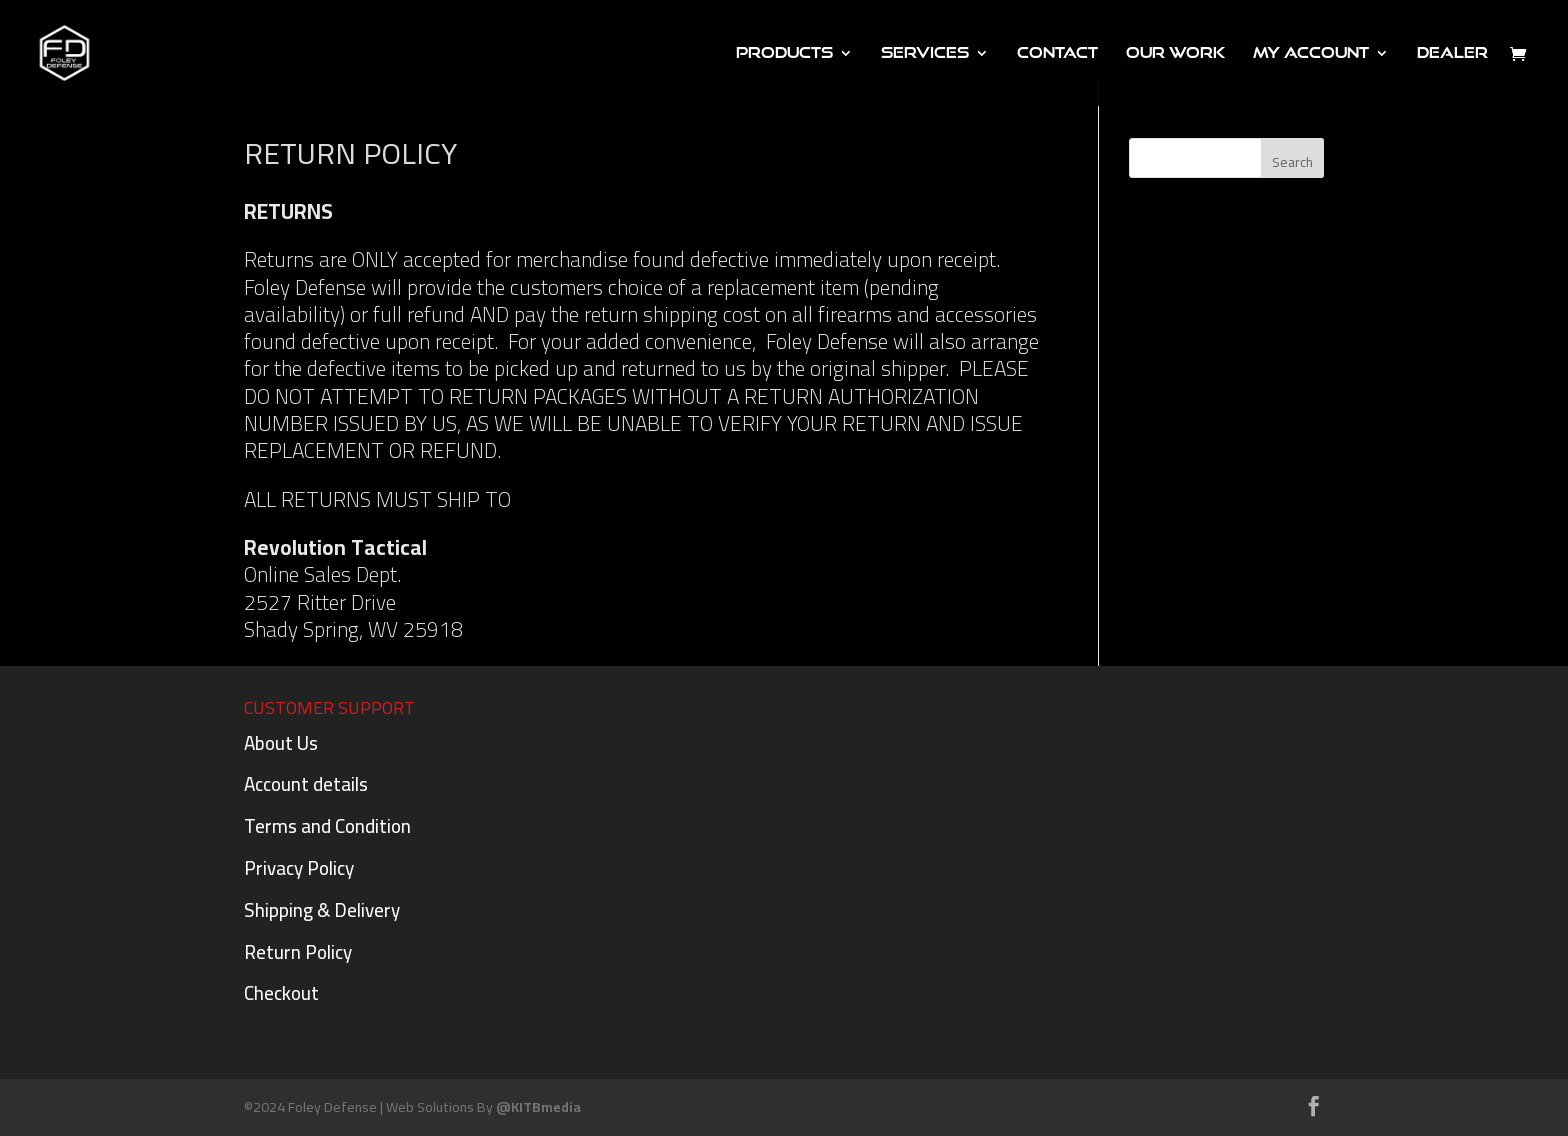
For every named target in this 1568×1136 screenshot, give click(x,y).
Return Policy (298, 952)
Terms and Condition (327, 826)
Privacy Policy (299, 868)
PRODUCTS (784, 53)
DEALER (1452, 53)
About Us (281, 743)
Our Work (1175, 53)
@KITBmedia (538, 1107)
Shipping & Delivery (322, 910)
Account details (306, 784)
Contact (1057, 53)
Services (925, 53)
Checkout (281, 993)
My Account (1311, 53)
